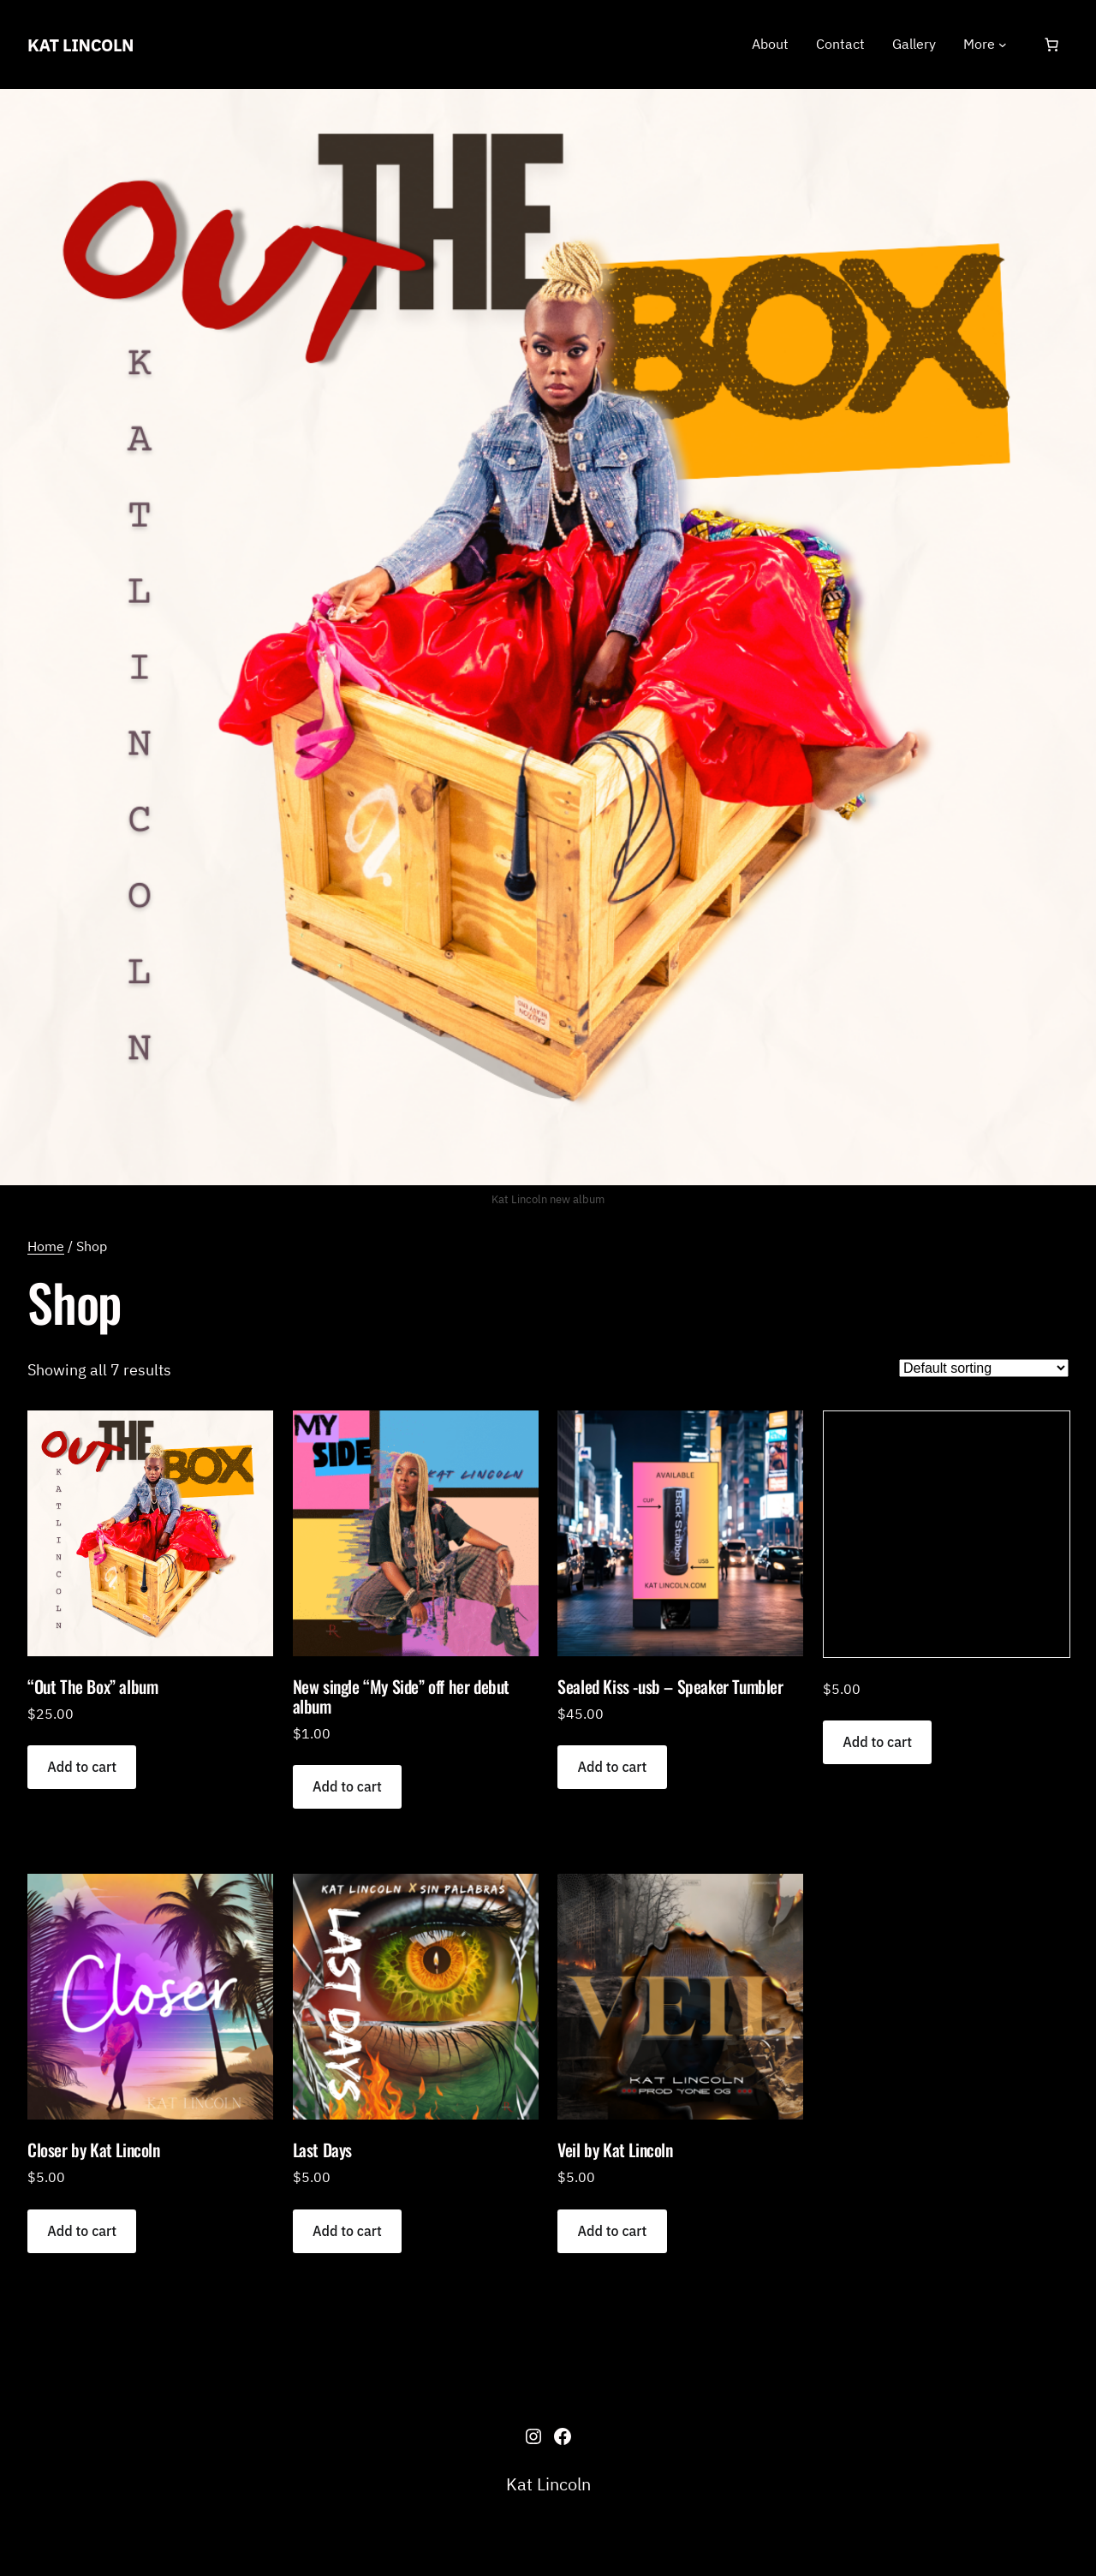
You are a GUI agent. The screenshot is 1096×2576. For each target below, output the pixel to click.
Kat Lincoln (80, 45)
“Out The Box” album (92, 1686)
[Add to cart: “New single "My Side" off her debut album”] (347, 1787)
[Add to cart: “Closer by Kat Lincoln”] (81, 2231)
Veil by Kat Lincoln (614, 2150)
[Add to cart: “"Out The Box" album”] (81, 1767)
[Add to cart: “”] (877, 1742)
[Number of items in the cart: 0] (1051, 44)
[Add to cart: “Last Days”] (347, 2231)
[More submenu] (1002, 44)
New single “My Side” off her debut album (401, 1696)
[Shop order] (984, 1368)
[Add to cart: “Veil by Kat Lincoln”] (611, 2231)
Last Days (322, 2150)
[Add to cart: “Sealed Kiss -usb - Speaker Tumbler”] (611, 1767)
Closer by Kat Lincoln (93, 2150)
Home (45, 1246)
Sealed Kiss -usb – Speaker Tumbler (670, 1686)
